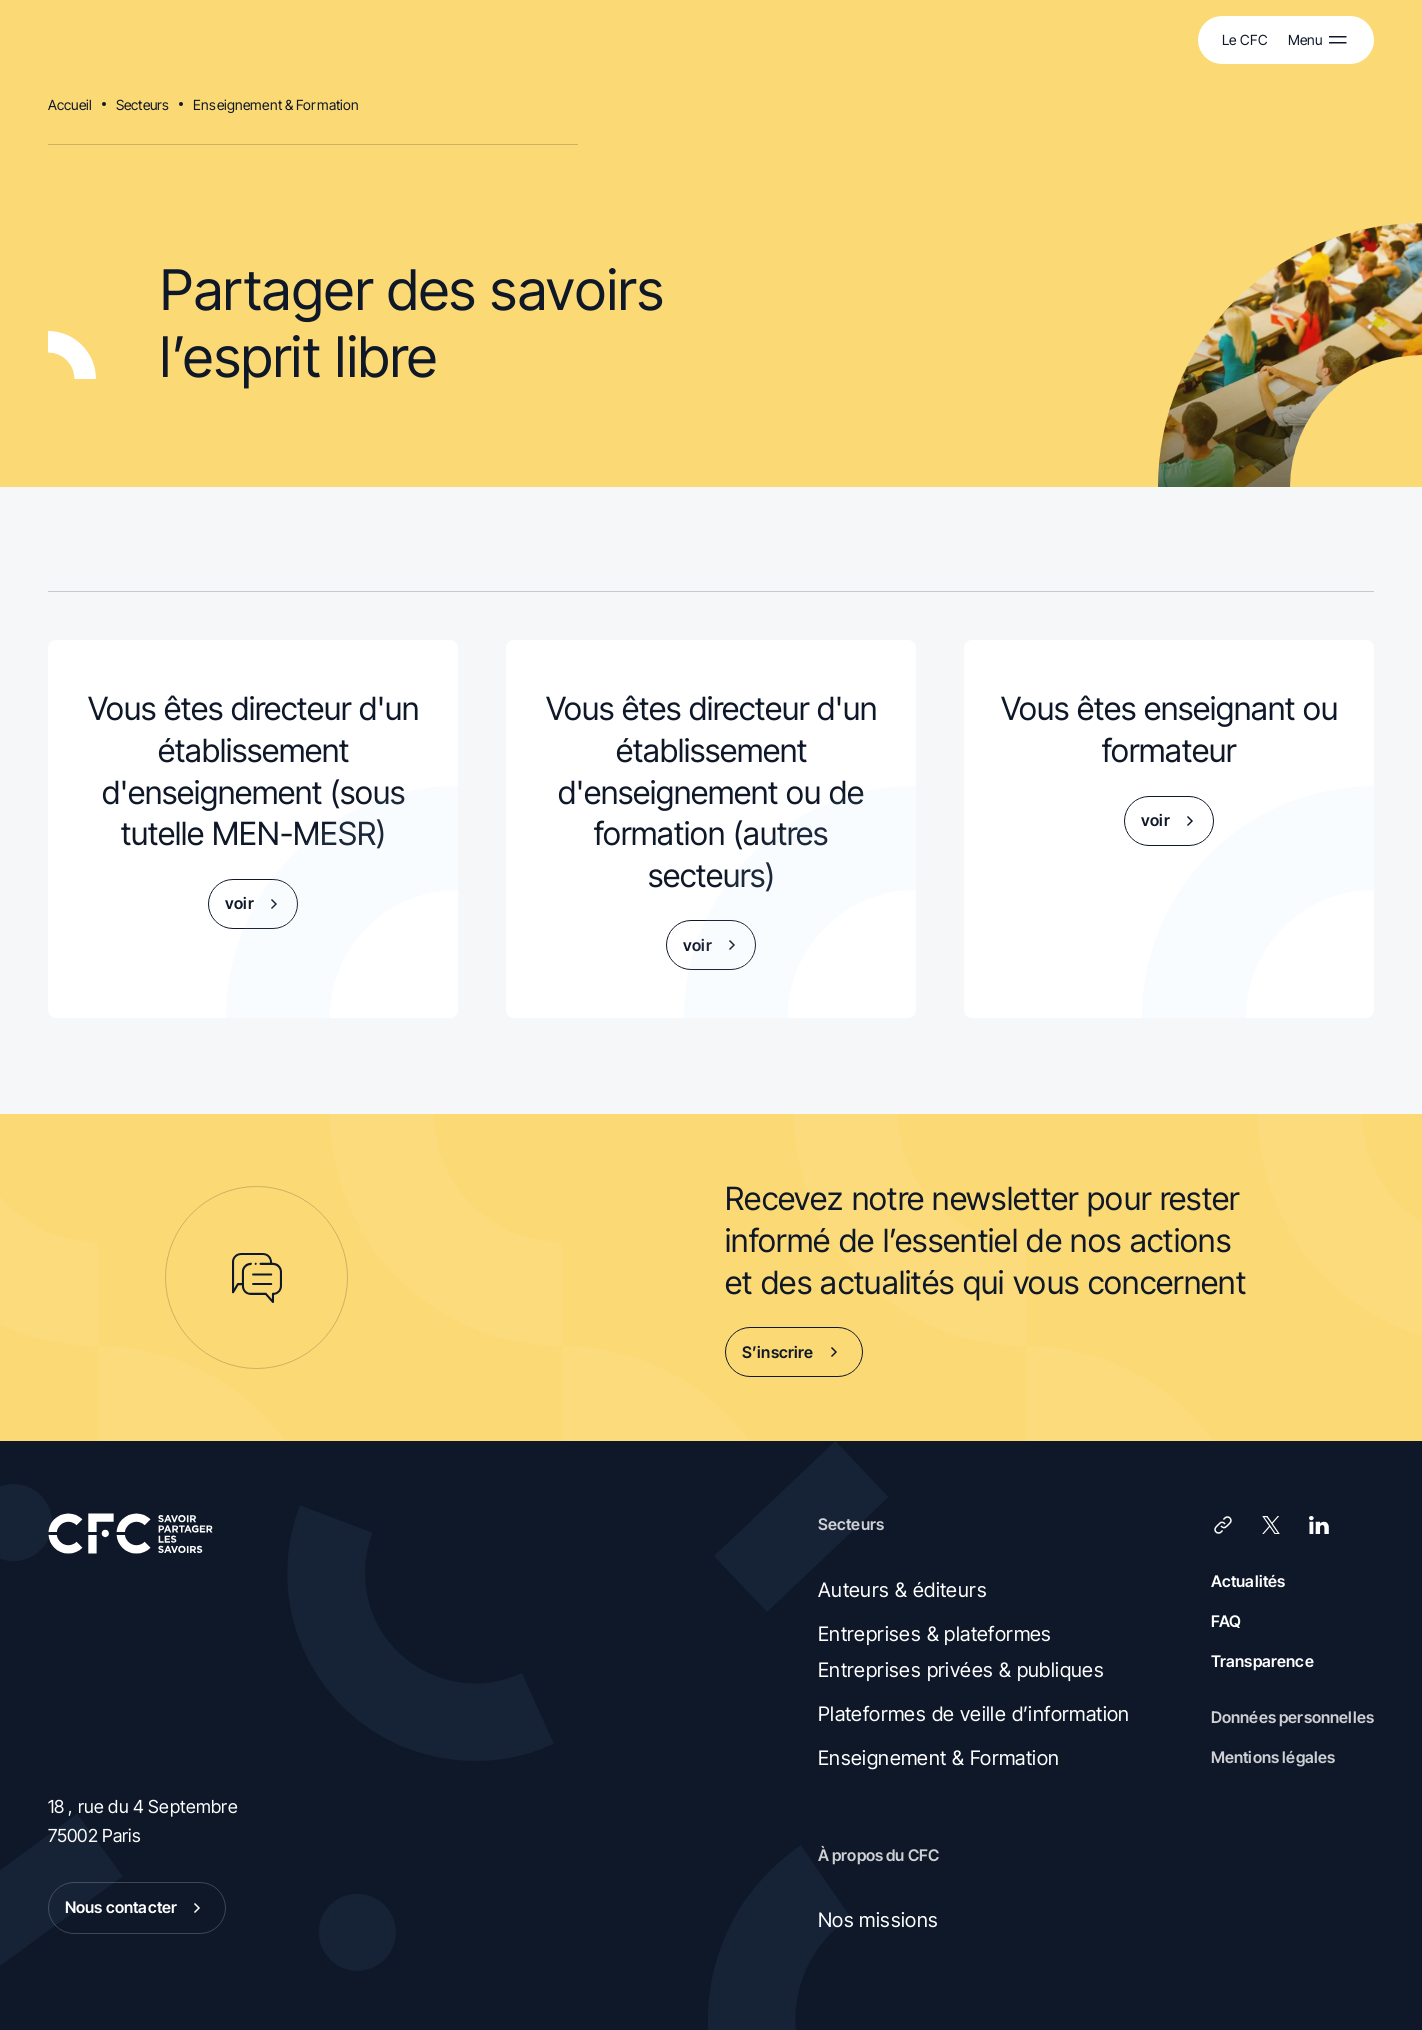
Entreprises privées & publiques (961, 1670)
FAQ (1226, 1621)
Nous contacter (137, 1908)
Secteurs (142, 104)
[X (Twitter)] (1271, 1525)
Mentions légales (1273, 1757)
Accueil (70, 104)
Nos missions (878, 1920)
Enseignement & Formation (276, 104)
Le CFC (1245, 39)
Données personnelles (1292, 1717)
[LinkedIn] (1319, 1525)
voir (255, 904)
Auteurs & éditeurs (902, 1590)
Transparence (1262, 1661)
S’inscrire (794, 1352)
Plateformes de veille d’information (974, 1714)
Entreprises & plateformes (935, 1634)
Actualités (1248, 1581)
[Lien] (1223, 1525)
